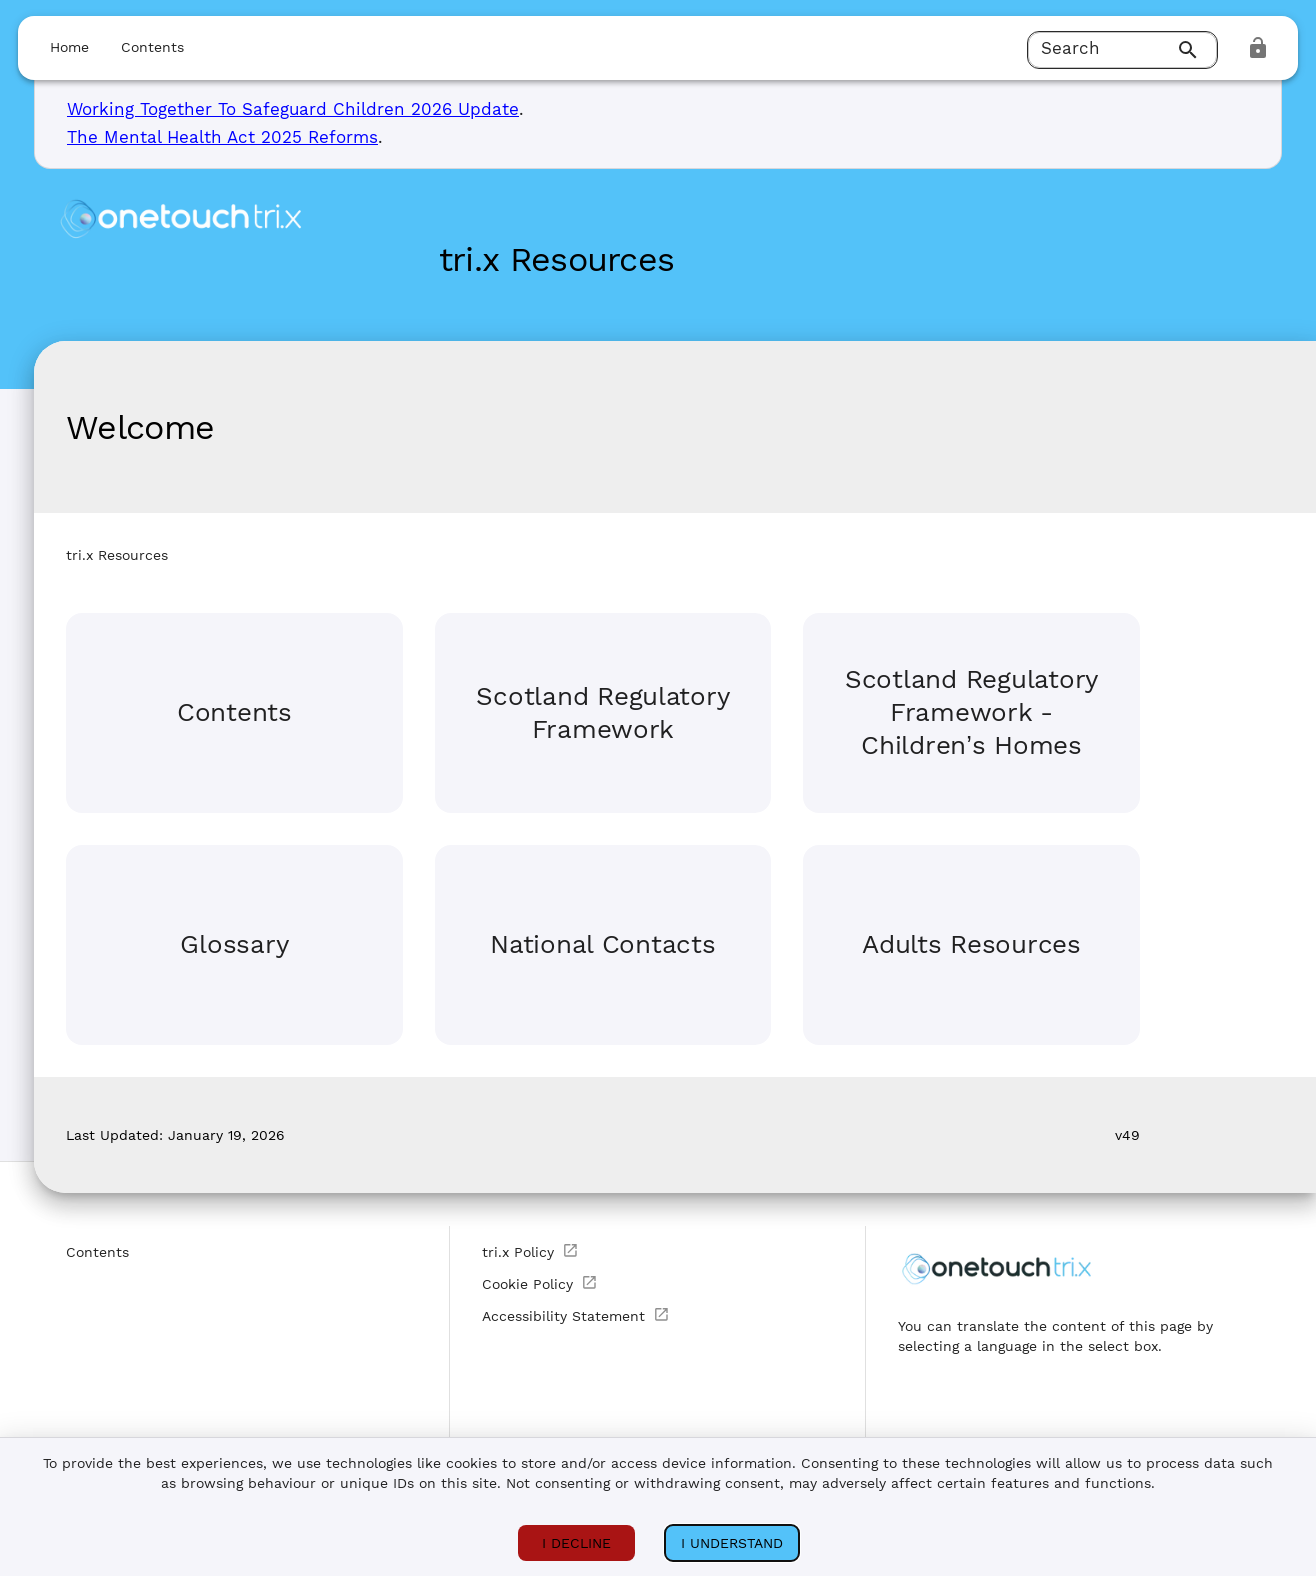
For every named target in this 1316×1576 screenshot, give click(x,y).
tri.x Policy (530, 1251)
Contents (97, 1252)
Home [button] (69, 47)
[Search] (1190, 50)
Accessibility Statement (576, 1315)
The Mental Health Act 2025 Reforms (222, 137)
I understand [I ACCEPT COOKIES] (732, 1543)
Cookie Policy (540, 1283)
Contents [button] (152, 47)
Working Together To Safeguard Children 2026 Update (293, 109)
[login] (1258, 48)
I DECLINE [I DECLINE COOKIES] (576, 1543)
